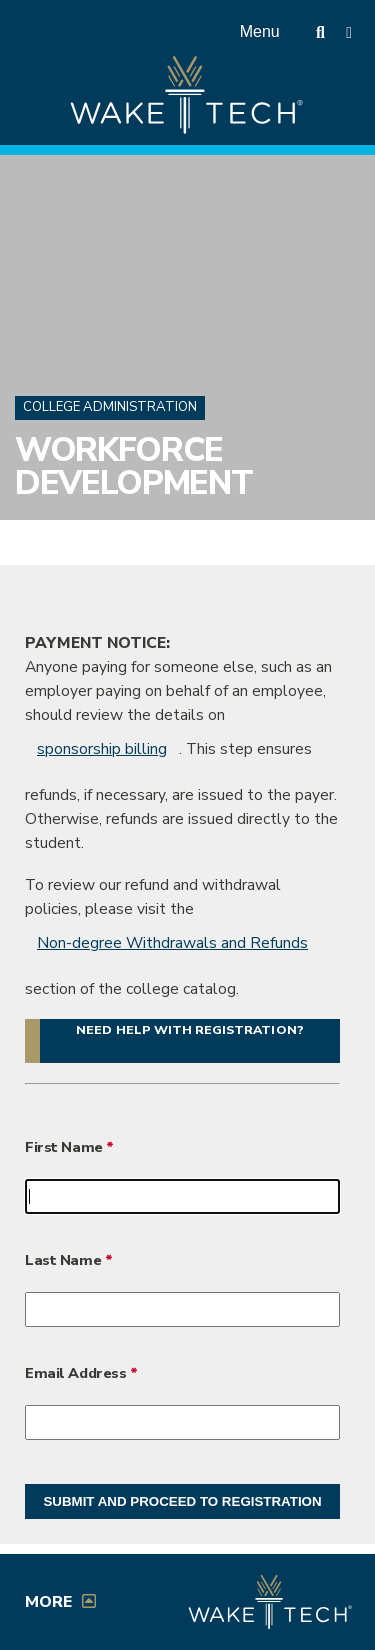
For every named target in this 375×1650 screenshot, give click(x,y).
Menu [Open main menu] (260, 31)
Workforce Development (133, 466)
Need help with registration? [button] (189, 1029)
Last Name (63, 1260)
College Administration (110, 407)
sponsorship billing (102, 749)
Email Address (75, 1373)
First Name (65, 1147)
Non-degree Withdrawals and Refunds (172, 943)
